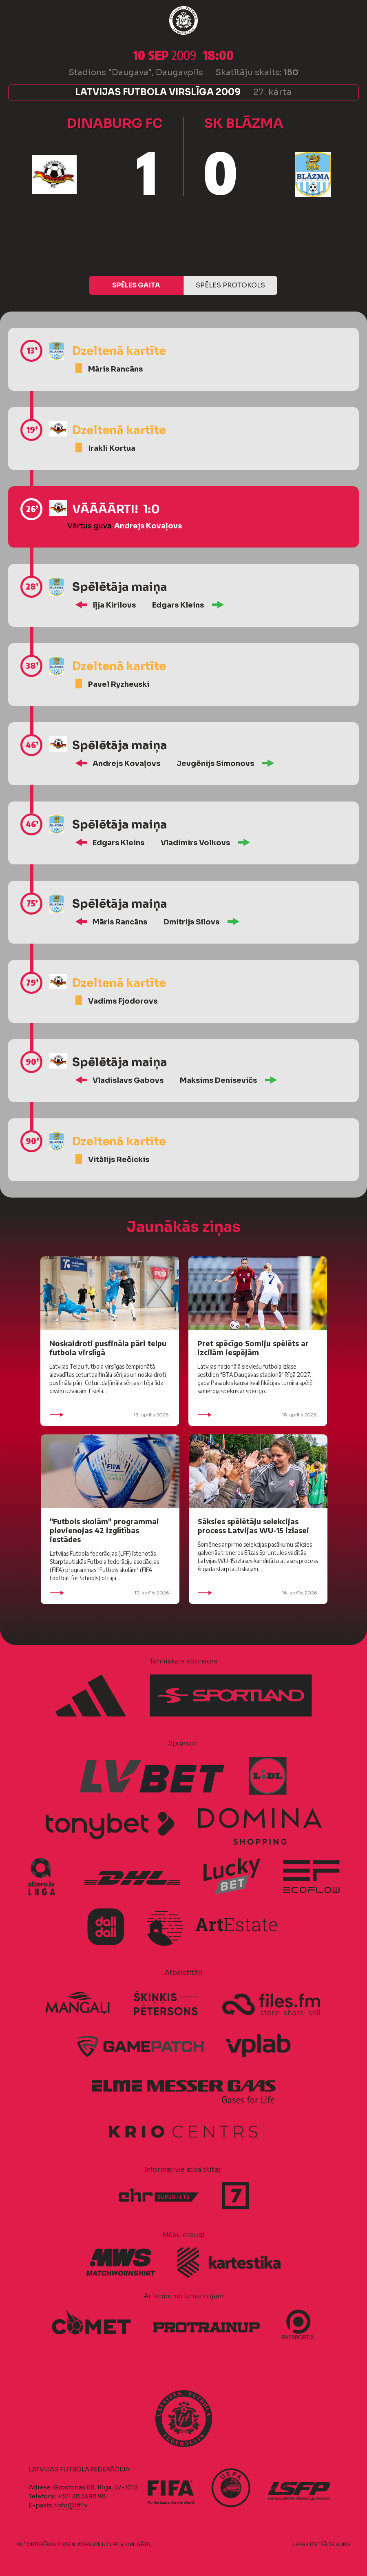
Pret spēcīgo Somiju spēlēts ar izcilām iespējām (253, 1347)
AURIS (343, 2544)
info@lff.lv (71, 2505)
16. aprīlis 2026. (258, 1593)
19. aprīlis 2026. (109, 1415)
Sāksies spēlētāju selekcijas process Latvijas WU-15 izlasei (253, 1525)
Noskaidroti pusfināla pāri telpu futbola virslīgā (107, 1347)
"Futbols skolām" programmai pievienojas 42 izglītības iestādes (104, 1530)
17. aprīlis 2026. (110, 1593)
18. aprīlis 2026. (257, 1415)
